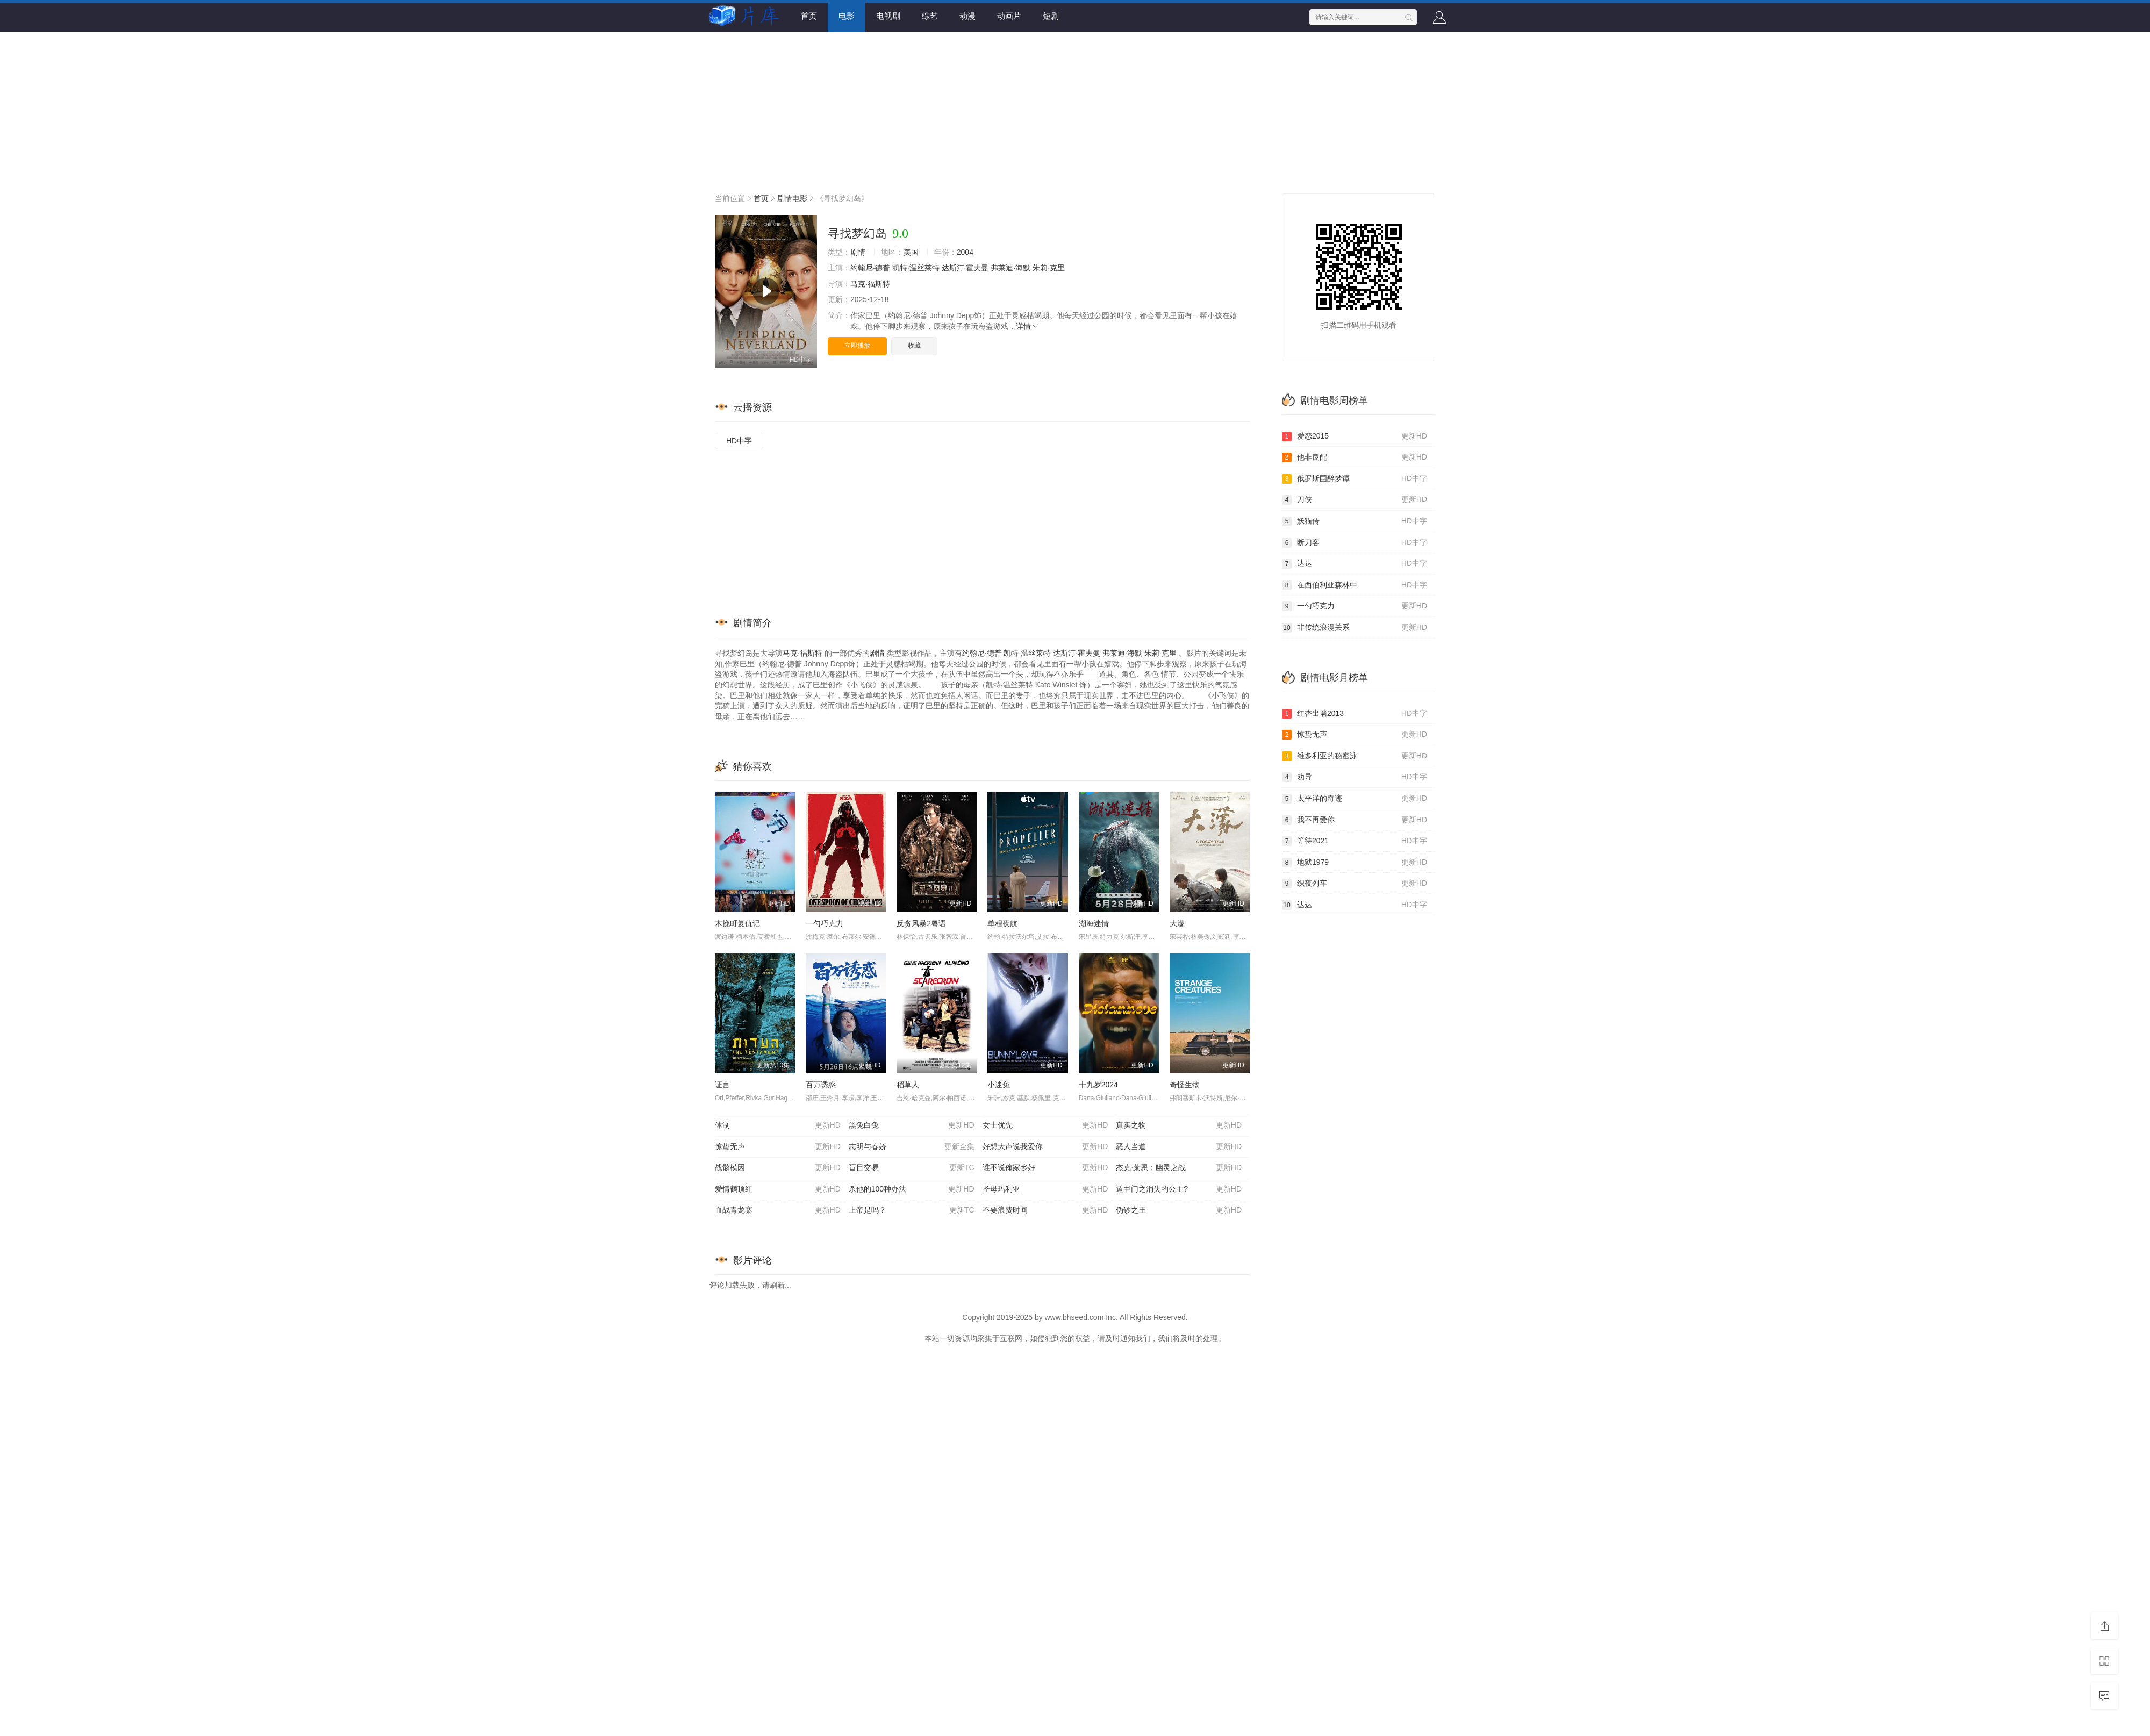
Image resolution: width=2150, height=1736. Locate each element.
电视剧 (888, 15)
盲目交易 (911, 1168)
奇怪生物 (1185, 1084)
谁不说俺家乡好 (1045, 1168)
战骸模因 (778, 1168)
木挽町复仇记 (737, 923)
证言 (722, 1084)
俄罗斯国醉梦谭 (1354, 479)
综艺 (930, 15)
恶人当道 (1179, 1147)
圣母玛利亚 (1045, 1189)
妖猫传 (1354, 521)
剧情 (857, 252)
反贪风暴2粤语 (921, 923)
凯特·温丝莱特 (916, 267)
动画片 (1009, 15)
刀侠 (1354, 499)
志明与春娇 (911, 1147)
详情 (1028, 326)
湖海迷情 (1094, 923)
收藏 (914, 345)
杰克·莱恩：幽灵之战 (1179, 1168)
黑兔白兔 (911, 1125)
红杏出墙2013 (1354, 713)
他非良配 (1354, 457)
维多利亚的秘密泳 (1354, 756)
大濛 (1177, 923)
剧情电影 (792, 198)
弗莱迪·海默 (1010, 267)
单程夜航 (1002, 923)
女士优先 (1045, 1125)
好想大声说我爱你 (1045, 1147)
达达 (1354, 563)
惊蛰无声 (778, 1147)
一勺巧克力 (824, 923)
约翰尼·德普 (870, 267)
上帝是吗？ (911, 1210)
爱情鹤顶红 (778, 1189)
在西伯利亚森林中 (1354, 585)
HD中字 (739, 440)
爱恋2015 (1354, 436)
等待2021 (1354, 841)
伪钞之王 (1179, 1210)
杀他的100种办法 (911, 1189)
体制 (778, 1125)
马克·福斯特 (870, 283)
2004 (965, 252)
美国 (911, 252)
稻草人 (908, 1084)
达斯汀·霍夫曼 (965, 267)
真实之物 (1179, 1125)
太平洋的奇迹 (1354, 798)
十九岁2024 (1098, 1084)
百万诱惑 (821, 1084)
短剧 (1051, 15)
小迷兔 (998, 1084)
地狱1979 (1354, 862)
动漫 (967, 15)
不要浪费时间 (1045, 1210)
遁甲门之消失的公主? (1179, 1189)
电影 (846, 15)
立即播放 (857, 345)
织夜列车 (1354, 883)
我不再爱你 (1354, 820)
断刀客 (1354, 542)
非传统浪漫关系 (1354, 627)
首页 (809, 15)
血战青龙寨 (778, 1210)
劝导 (1354, 777)
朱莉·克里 (1049, 267)
